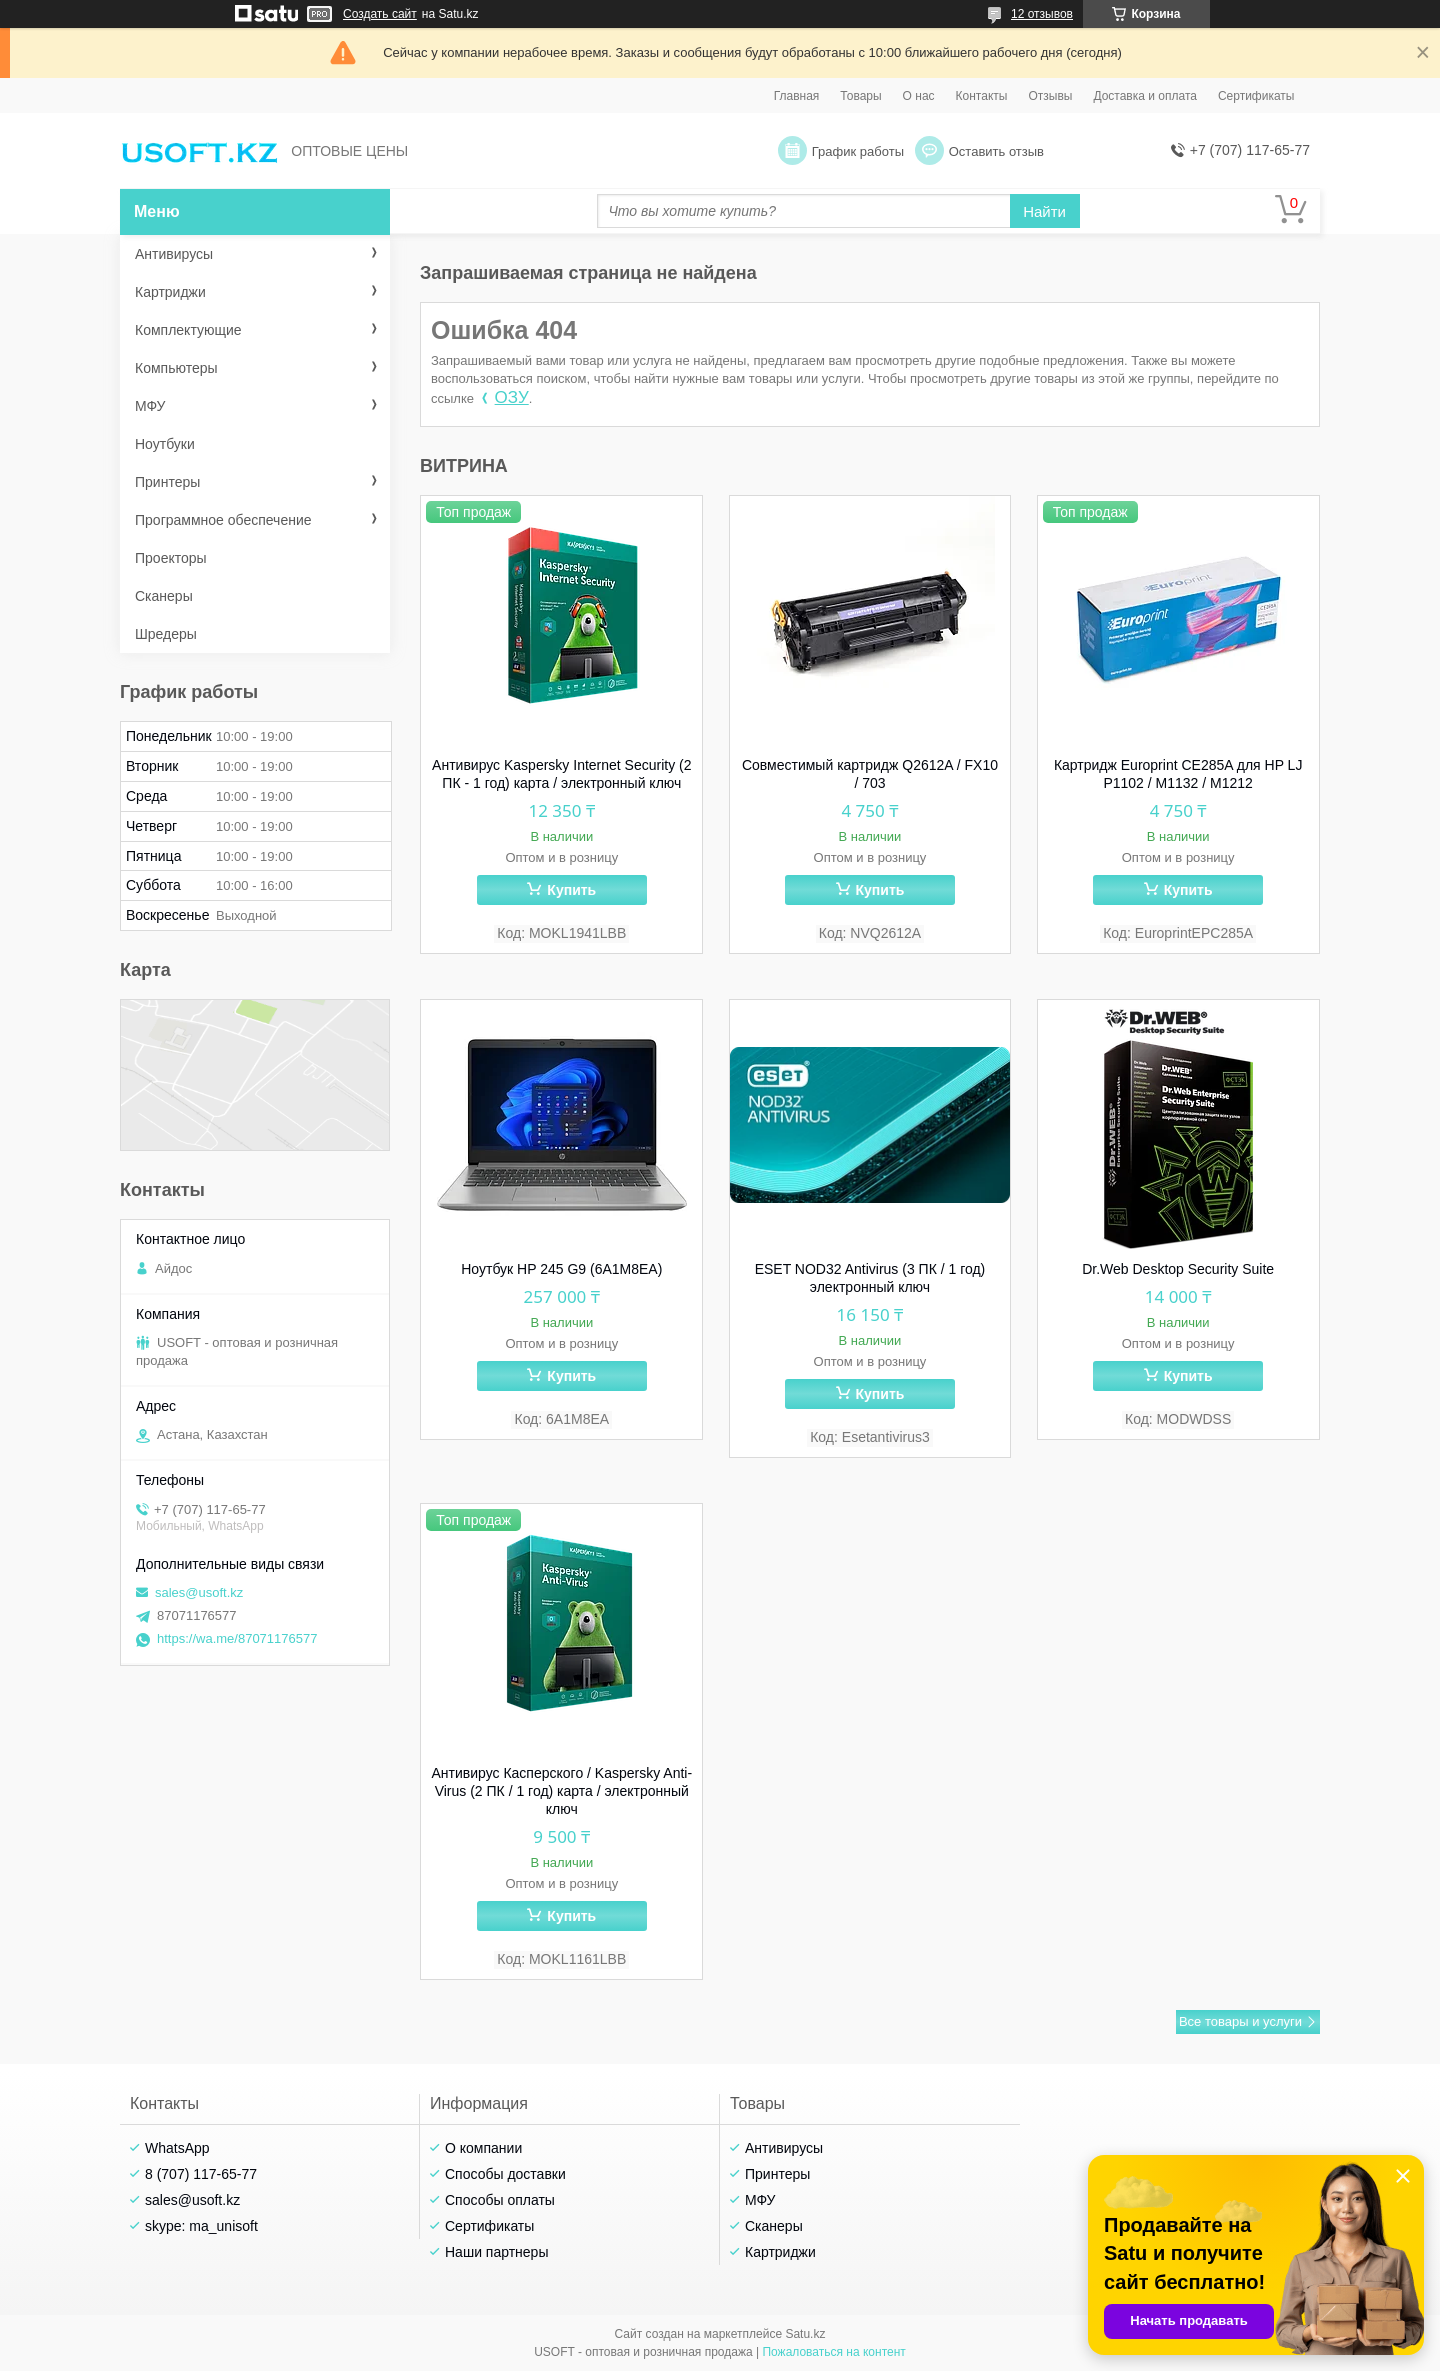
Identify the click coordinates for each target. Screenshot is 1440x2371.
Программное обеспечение (223, 520)
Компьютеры (176, 368)
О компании (483, 2148)
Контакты (982, 96)
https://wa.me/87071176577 (237, 1638)
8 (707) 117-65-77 (201, 2174)
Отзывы (1050, 96)
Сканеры (164, 596)
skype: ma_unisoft (201, 2226)
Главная (797, 96)
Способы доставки (505, 2174)
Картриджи (170, 292)
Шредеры (166, 634)
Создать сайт (380, 14)
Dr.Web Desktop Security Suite (1178, 1269)
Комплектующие (188, 330)
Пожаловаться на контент (833, 2352)
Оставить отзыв (996, 151)
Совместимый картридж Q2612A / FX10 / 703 (870, 774)
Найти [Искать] (1044, 211)
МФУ (150, 406)
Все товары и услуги (1240, 2021)
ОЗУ (512, 397)
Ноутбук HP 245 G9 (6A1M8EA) (561, 1269)
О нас (919, 96)
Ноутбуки (165, 444)
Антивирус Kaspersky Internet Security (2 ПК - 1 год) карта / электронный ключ (561, 774)
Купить (571, 890)
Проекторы (171, 558)
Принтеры (167, 482)
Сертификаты (1256, 96)
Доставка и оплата (1145, 96)
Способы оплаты (500, 2200)
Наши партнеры (496, 2252)
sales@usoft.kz (199, 1592)
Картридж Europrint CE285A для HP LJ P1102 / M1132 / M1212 (1178, 774)
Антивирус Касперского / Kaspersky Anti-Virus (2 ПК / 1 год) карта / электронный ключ (562, 1791)
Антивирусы (174, 254)
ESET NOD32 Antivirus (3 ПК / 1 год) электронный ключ (870, 1278)
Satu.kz (805, 2334)
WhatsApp (177, 2148)
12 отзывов (1042, 14)
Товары (860, 96)
